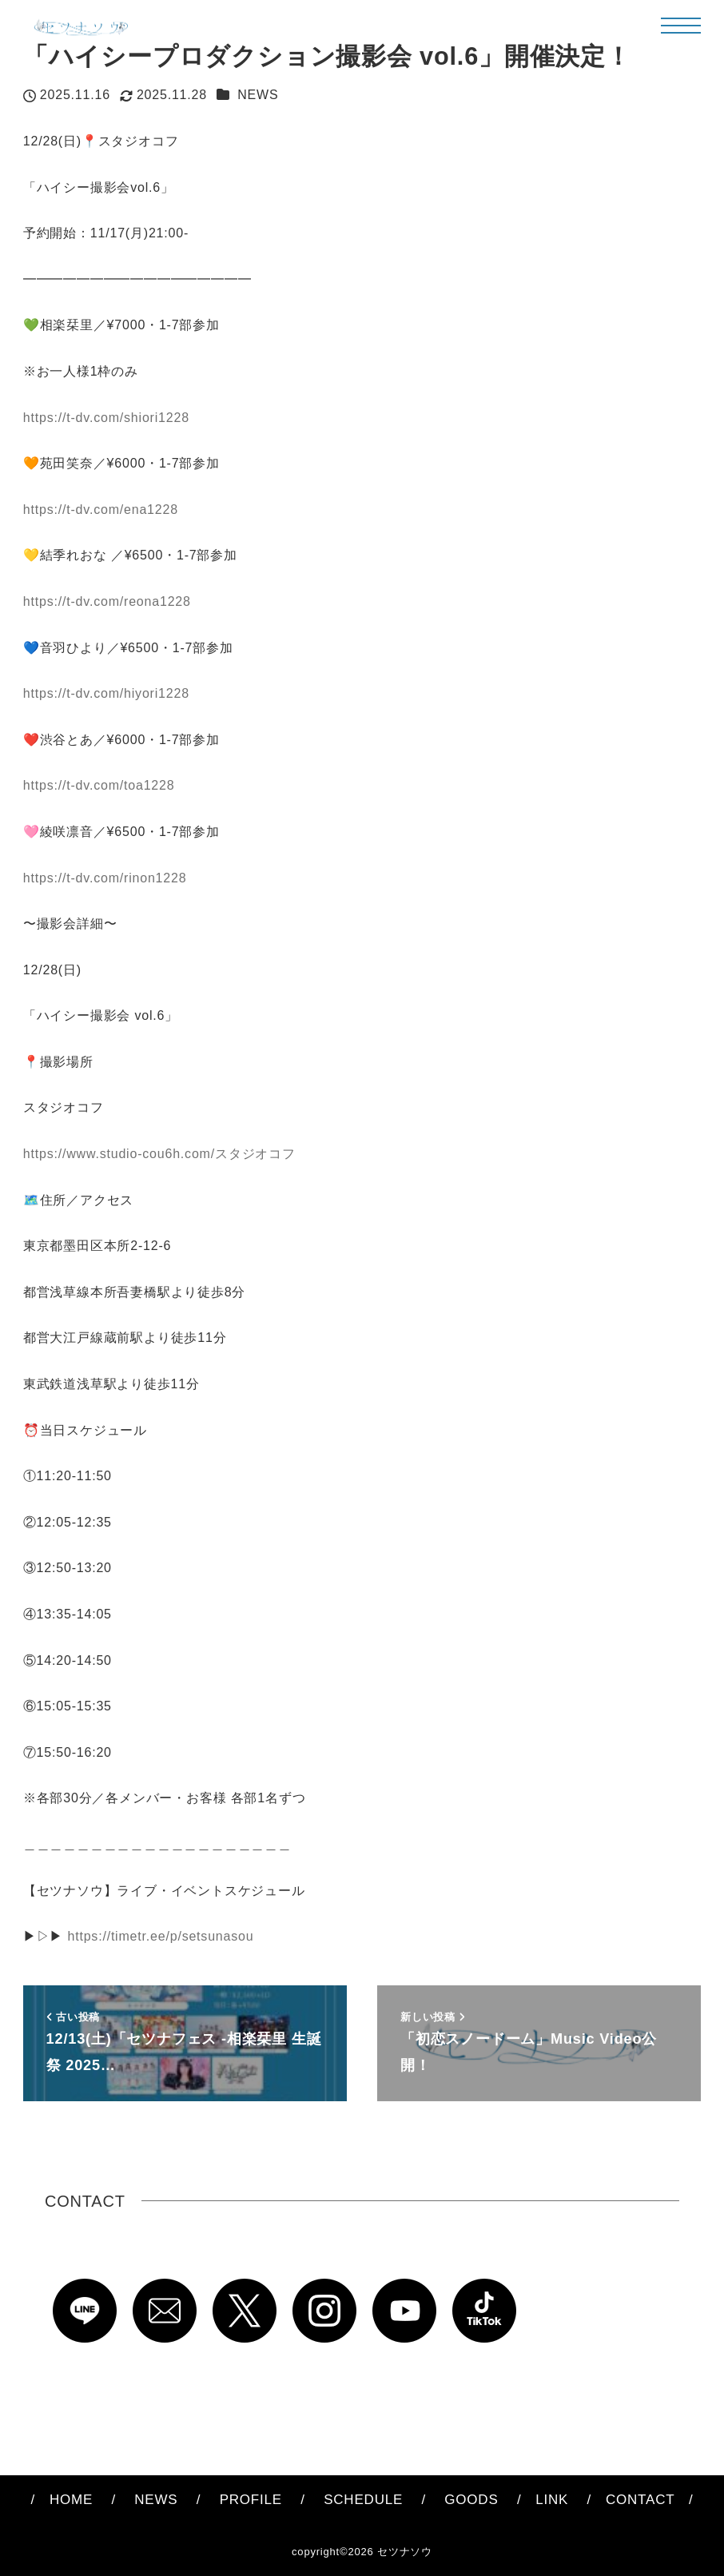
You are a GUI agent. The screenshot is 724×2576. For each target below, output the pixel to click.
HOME (71, 2499)
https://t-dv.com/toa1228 (99, 785)
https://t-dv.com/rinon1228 (105, 878)
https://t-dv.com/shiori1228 (106, 417)
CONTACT (632, 2499)
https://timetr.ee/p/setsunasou (160, 1936)
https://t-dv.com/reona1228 (107, 601)
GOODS (471, 2499)
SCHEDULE (363, 2499)
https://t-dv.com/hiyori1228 (106, 693)
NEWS (257, 95)
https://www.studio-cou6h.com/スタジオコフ (159, 1154)
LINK (551, 2499)
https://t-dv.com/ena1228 (100, 509)
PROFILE (251, 2499)
